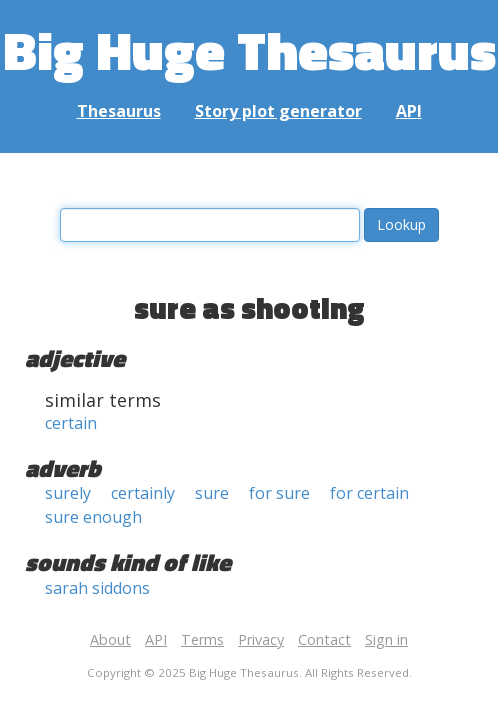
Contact (324, 639)
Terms (202, 639)
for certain (369, 493)
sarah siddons (97, 588)
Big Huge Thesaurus (249, 49)
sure (212, 493)
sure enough (93, 517)
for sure (279, 493)
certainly (143, 493)
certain (71, 423)
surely (68, 493)
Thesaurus (119, 111)
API (409, 111)
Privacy (261, 639)
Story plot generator (278, 111)
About (110, 639)
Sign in (386, 639)
